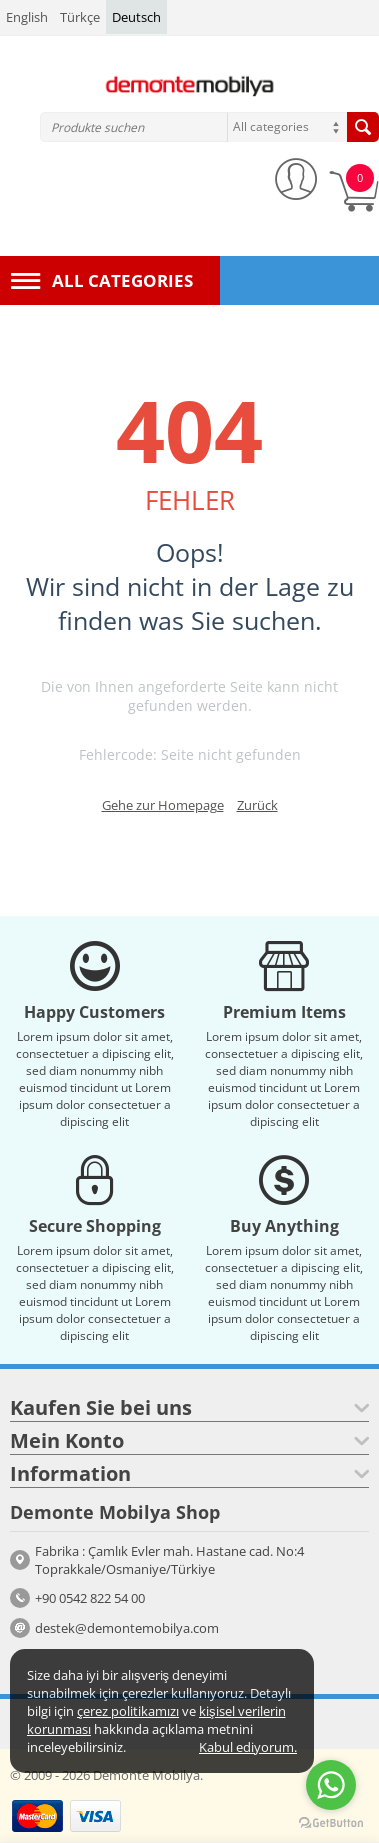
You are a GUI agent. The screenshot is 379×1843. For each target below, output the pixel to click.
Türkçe (80, 17)
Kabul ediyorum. (248, 1747)
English (27, 17)
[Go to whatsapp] (331, 1785)
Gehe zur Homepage (163, 805)
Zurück (257, 805)
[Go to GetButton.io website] (331, 1823)
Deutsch (136, 17)
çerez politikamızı (128, 1711)
